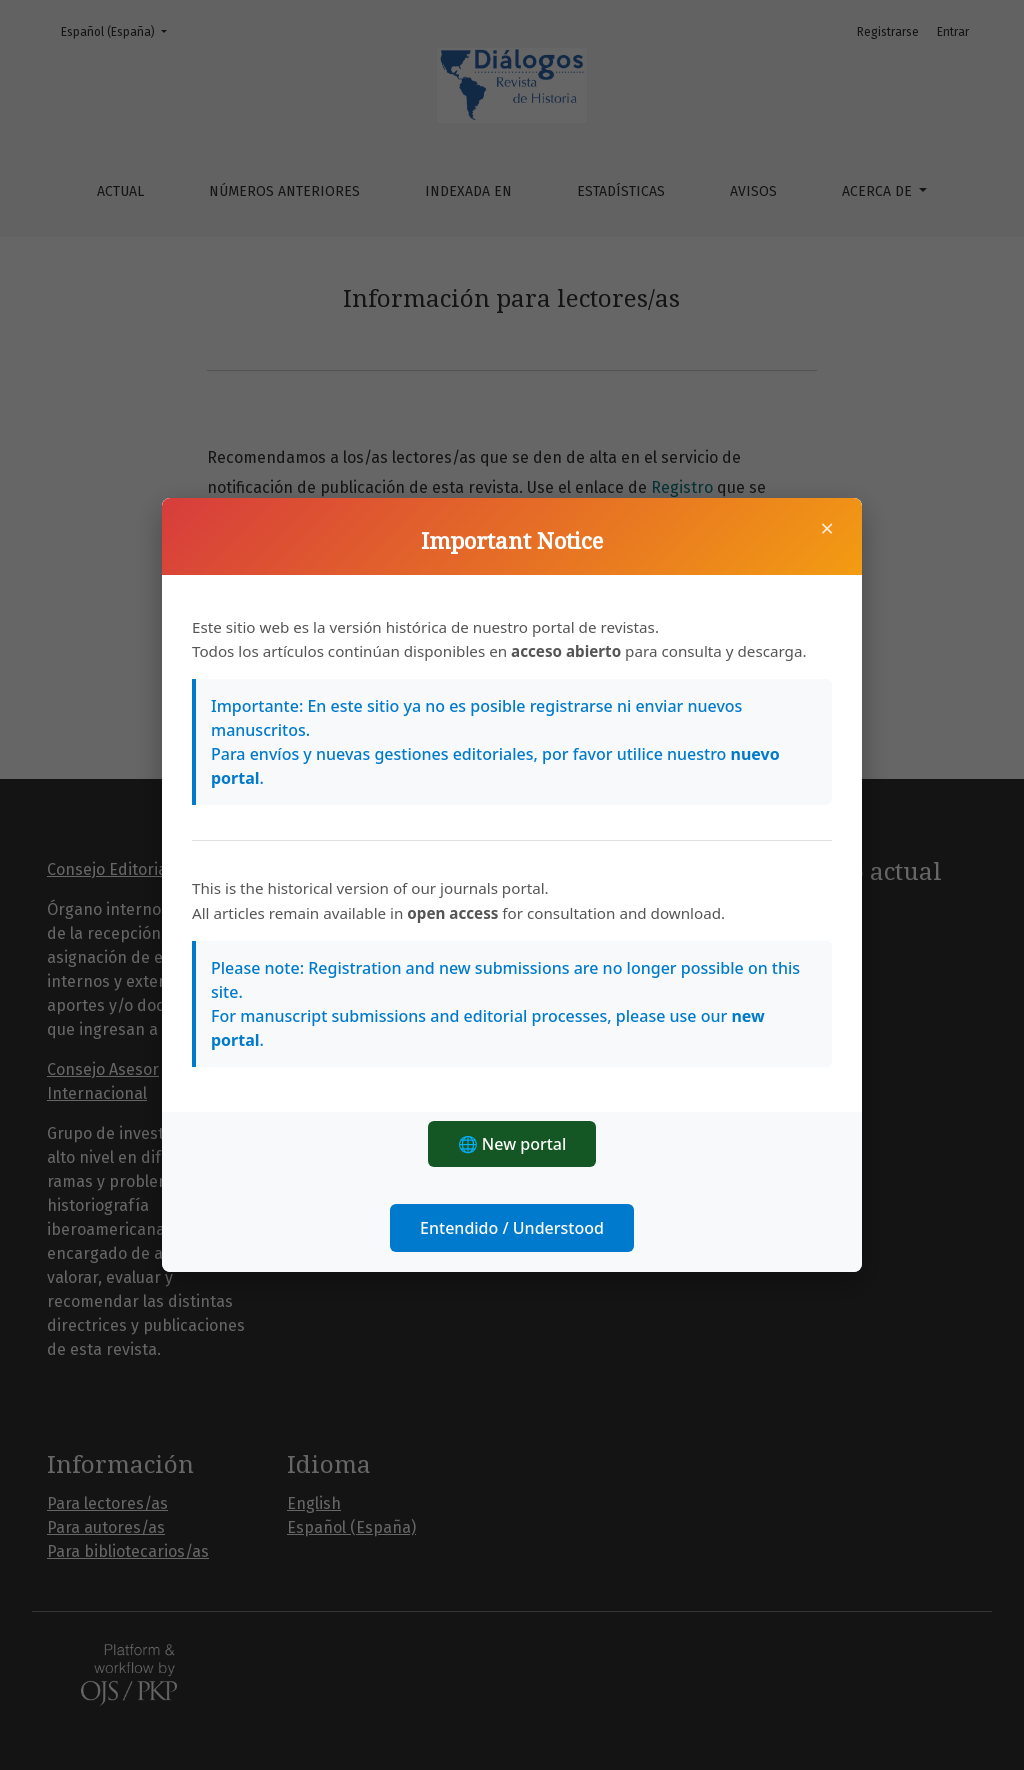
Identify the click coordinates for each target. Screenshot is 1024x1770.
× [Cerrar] (827, 528)
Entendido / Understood (512, 1228)
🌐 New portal (512, 1144)
